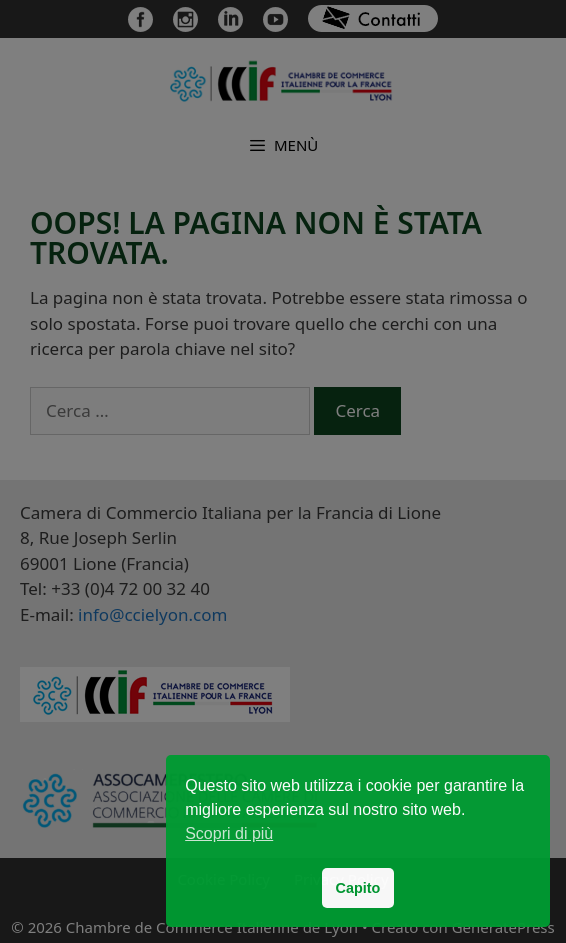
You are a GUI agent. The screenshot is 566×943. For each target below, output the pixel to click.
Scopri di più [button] (229, 833)
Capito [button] (358, 888)
